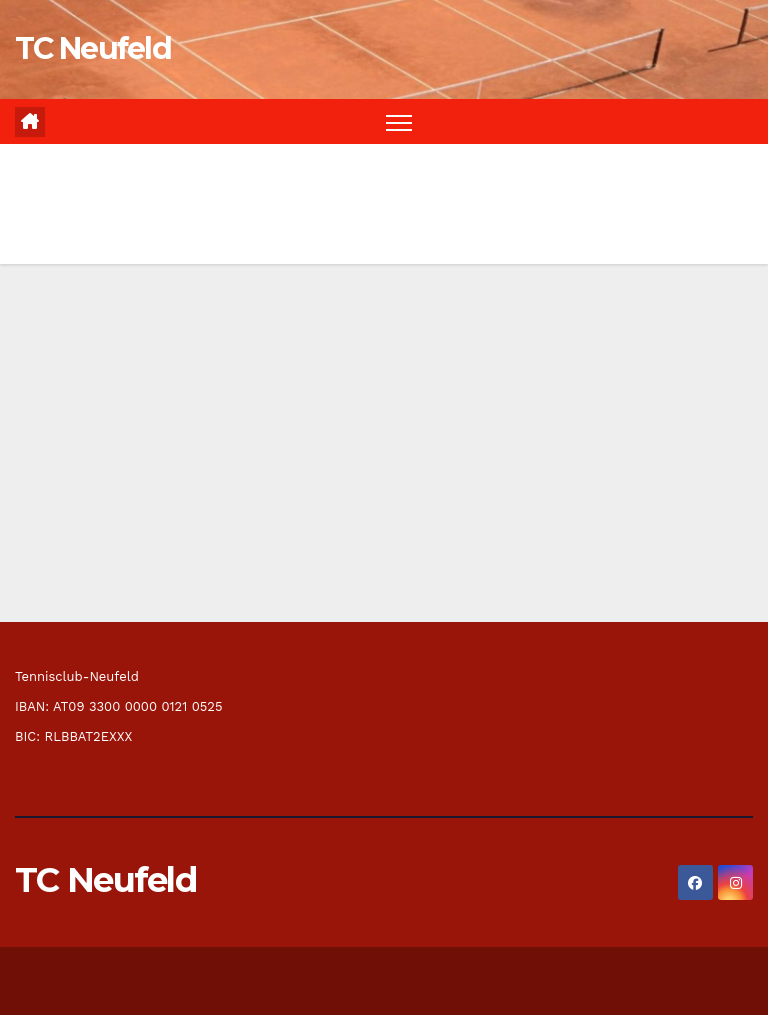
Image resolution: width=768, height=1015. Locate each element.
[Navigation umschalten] (399, 121)
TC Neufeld (93, 48)
